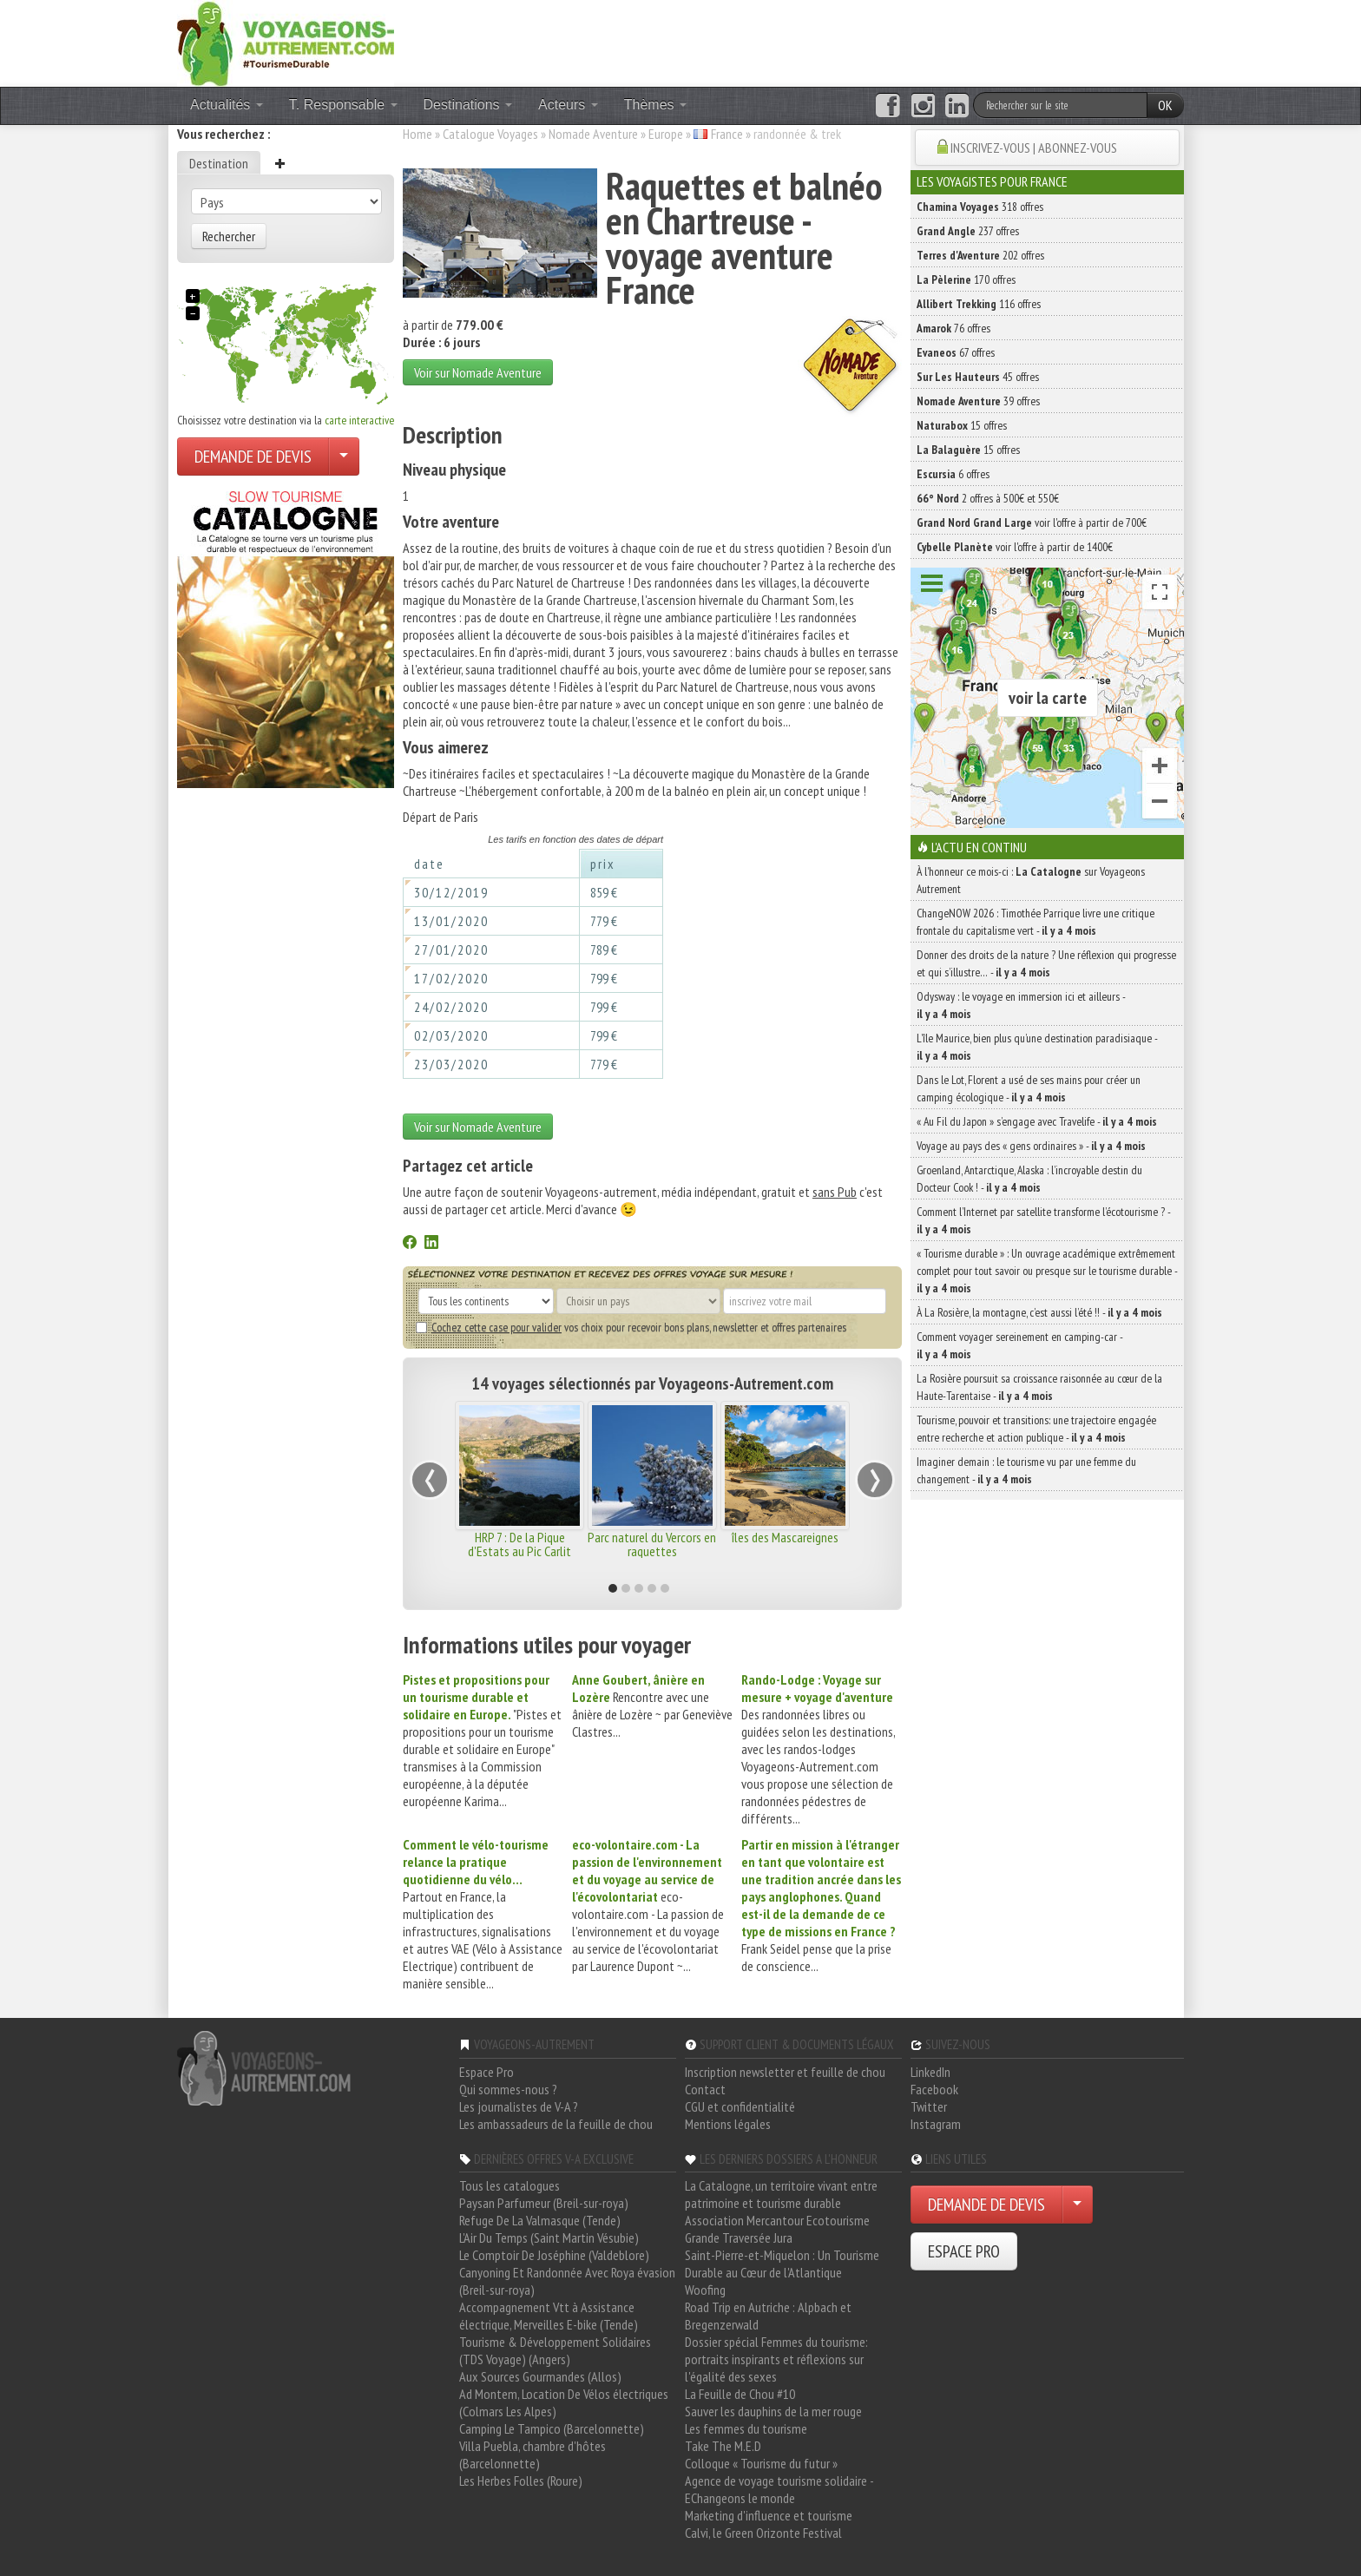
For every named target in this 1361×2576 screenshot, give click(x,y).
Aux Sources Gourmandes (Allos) (540, 2376)
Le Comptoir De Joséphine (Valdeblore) (554, 2255)
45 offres (978, 376)
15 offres (962, 425)
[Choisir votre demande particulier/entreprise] (343, 456)
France (727, 133)
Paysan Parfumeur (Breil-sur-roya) (543, 2202)
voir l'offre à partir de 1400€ (1015, 547)
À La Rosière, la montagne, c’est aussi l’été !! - (1039, 1312)
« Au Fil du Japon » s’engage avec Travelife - (1037, 1121)
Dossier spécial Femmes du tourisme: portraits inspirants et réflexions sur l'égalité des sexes (776, 2359)
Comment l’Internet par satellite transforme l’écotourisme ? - (1043, 1220)
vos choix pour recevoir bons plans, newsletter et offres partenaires (631, 1327)
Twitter (929, 2106)
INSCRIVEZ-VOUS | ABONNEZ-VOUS (1033, 147)
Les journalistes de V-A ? (518, 2106)
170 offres (966, 279)
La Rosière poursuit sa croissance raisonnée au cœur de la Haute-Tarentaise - (1039, 1386)
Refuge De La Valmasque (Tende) (540, 2220)
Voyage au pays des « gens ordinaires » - (1031, 1145)
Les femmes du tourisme (746, 2428)
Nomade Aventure (593, 133)
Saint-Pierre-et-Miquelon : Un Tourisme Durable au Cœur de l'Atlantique (782, 2263)
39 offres (978, 401)
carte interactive (359, 420)
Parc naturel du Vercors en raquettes (652, 1544)
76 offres (953, 328)
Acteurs (568, 104)
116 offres (979, 304)
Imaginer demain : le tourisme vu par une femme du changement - (1026, 1470)
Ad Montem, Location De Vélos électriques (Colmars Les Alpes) (563, 2402)
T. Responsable (343, 104)
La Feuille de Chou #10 (740, 2393)
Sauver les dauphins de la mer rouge (773, 2411)
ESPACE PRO (964, 2251)
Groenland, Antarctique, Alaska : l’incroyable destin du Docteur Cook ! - (1029, 1178)
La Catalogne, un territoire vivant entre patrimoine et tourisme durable (781, 2194)
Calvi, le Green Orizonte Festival (763, 2532)
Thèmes (655, 104)
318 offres (980, 206)
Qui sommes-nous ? (508, 2089)
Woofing (705, 2289)
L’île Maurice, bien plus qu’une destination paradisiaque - (1037, 1046)
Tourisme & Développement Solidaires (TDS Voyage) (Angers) (555, 2350)
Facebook (934, 2089)
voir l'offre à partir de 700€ (1032, 522)
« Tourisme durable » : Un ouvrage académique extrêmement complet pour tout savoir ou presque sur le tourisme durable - (1047, 1270)
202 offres (980, 255)
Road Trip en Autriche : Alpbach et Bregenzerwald (768, 2315)
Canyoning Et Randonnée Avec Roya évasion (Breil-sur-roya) (567, 2281)
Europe (665, 133)
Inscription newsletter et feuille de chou (785, 2071)
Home (417, 133)
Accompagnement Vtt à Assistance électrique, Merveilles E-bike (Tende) (548, 2315)
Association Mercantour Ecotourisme (777, 2220)
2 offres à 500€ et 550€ (988, 498)
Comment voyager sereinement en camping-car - (1019, 1345)
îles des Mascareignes (785, 1537)
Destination (218, 163)
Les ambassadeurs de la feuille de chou (556, 2123)
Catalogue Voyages (490, 133)
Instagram (936, 2123)
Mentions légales (728, 2123)
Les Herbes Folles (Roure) (520, 2480)
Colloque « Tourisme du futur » (761, 2463)
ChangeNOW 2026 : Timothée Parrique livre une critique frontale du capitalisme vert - (1035, 921)
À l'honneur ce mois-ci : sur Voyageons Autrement (1031, 880)
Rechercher (228, 236)
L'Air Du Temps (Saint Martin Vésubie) (549, 2237)
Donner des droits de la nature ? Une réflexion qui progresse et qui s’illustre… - (1046, 963)
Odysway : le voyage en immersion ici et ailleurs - (1021, 1005)
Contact (705, 2089)
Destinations (468, 104)
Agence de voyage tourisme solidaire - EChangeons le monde (779, 2489)
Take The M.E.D (723, 2445)
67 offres (956, 352)
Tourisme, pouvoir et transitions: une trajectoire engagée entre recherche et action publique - (1036, 1428)
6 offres (953, 474)
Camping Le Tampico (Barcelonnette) (551, 2428)
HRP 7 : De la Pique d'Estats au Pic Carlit (519, 1544)
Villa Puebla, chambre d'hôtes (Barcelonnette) (532, 2454)
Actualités (226, 104)
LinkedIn (930, 2071)
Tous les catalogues (509, 2185)
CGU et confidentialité (740, 2106)
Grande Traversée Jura (738, 2237)
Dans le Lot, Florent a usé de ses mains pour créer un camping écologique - (1029, 1088)
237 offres (968, 231)
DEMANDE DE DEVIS (253, 456)
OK (1165, 105)
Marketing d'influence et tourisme (768, 2515)
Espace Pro (486, 2071)
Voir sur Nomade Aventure (478, 372)
